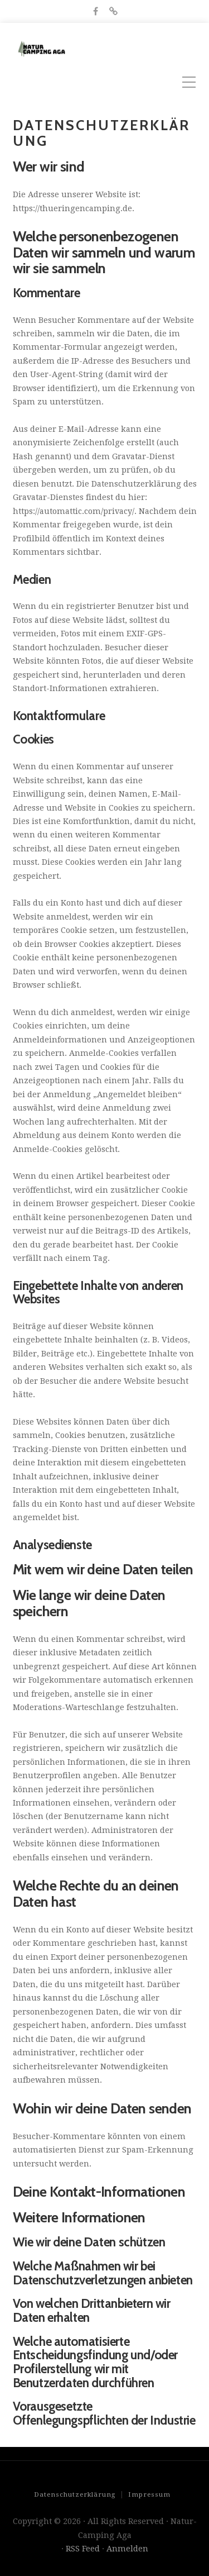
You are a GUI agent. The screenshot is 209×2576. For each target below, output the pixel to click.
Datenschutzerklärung (74, 2494)
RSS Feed (83, 2548)
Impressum (149, 2494)
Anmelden (127, 2548)
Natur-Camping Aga (132, 49)
